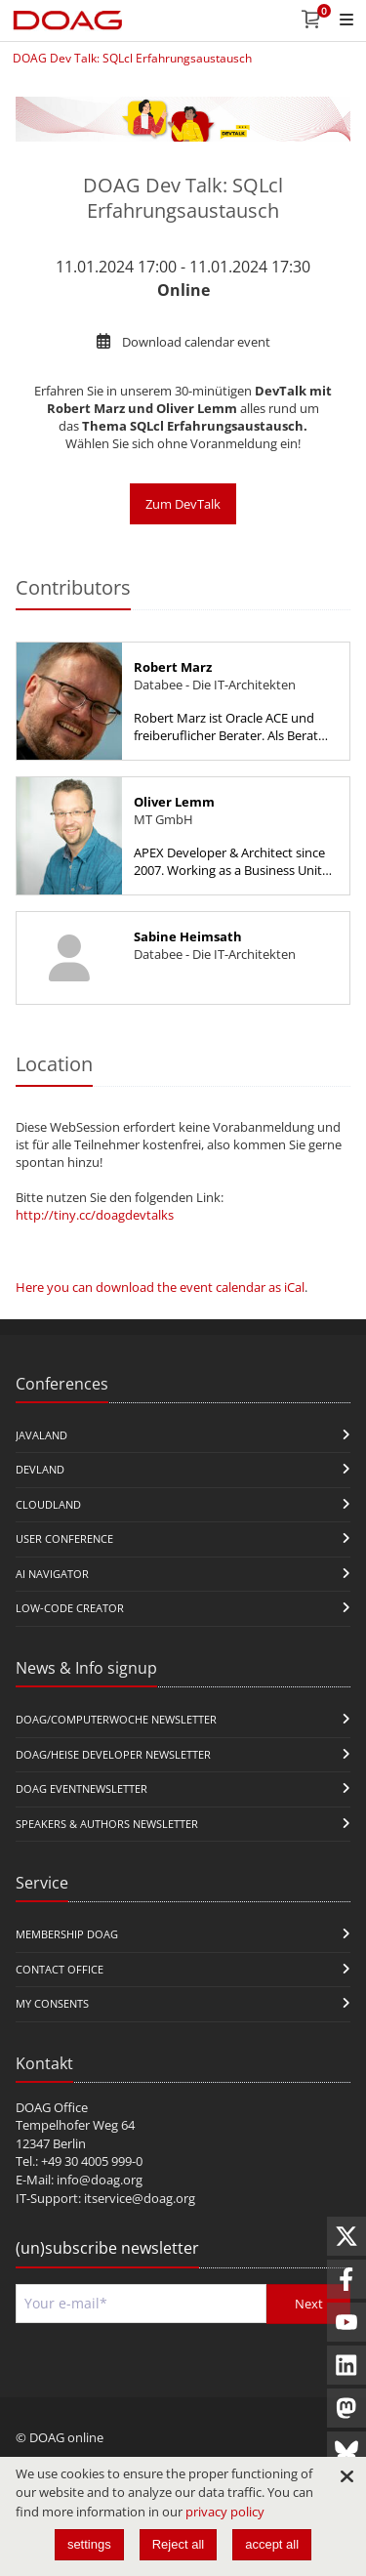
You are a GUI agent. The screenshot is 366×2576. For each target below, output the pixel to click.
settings (89, 2544)
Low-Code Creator (70, 1607)
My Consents (52, 2003)
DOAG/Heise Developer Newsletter (113, 1754)
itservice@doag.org (139, 2198)
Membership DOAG (67, 1934)
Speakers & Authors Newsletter (107, 1823)
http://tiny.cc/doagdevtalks (95, 1215)
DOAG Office (52, 2107)
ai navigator (52, 1573)
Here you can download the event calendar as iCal (160, 1287)
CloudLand (48, 1504)
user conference (64, 1538)
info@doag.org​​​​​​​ (99, 2179)
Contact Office (59, 1969)
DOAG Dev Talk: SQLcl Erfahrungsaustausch (132, 58)
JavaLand (41, 1435)
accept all (272, 2544)
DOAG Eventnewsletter (81, 1788)
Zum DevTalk (183, 504)
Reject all (178, 2544)
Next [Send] (309, 2303)
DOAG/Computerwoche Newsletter (116, 1719)
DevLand (40, 1469)
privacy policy (224, 2511)
